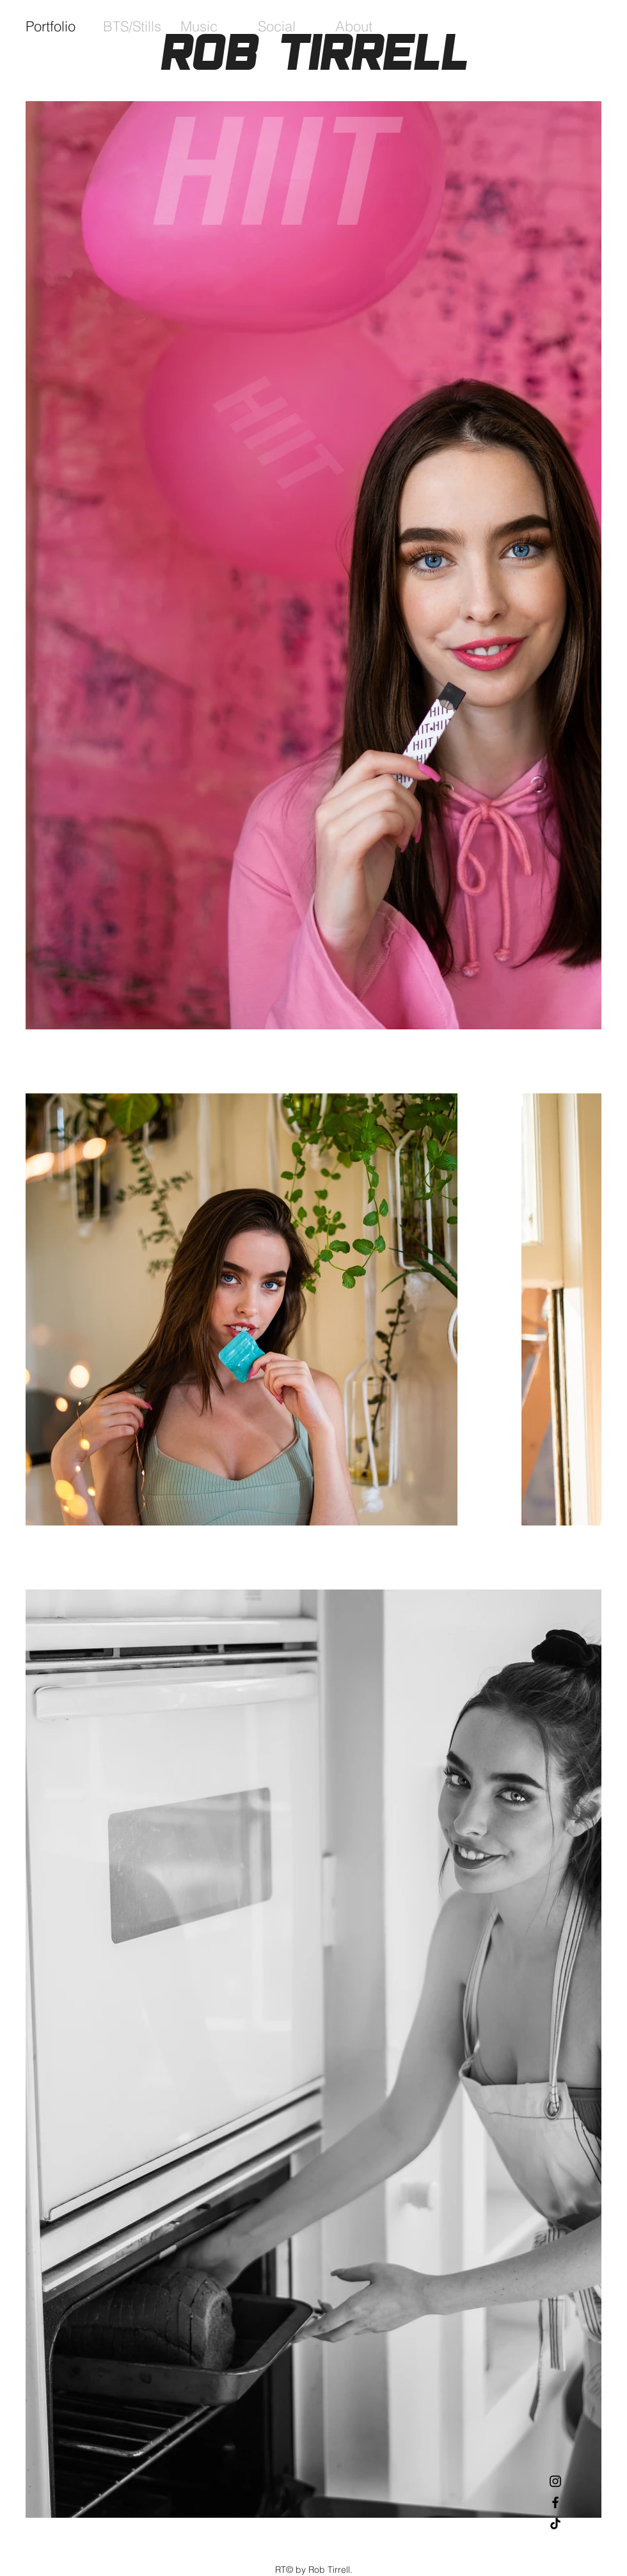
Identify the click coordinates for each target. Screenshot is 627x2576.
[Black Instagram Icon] (555, 2481)
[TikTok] (555, 2523)
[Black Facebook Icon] (555, 2502)
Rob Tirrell (314, 52)
